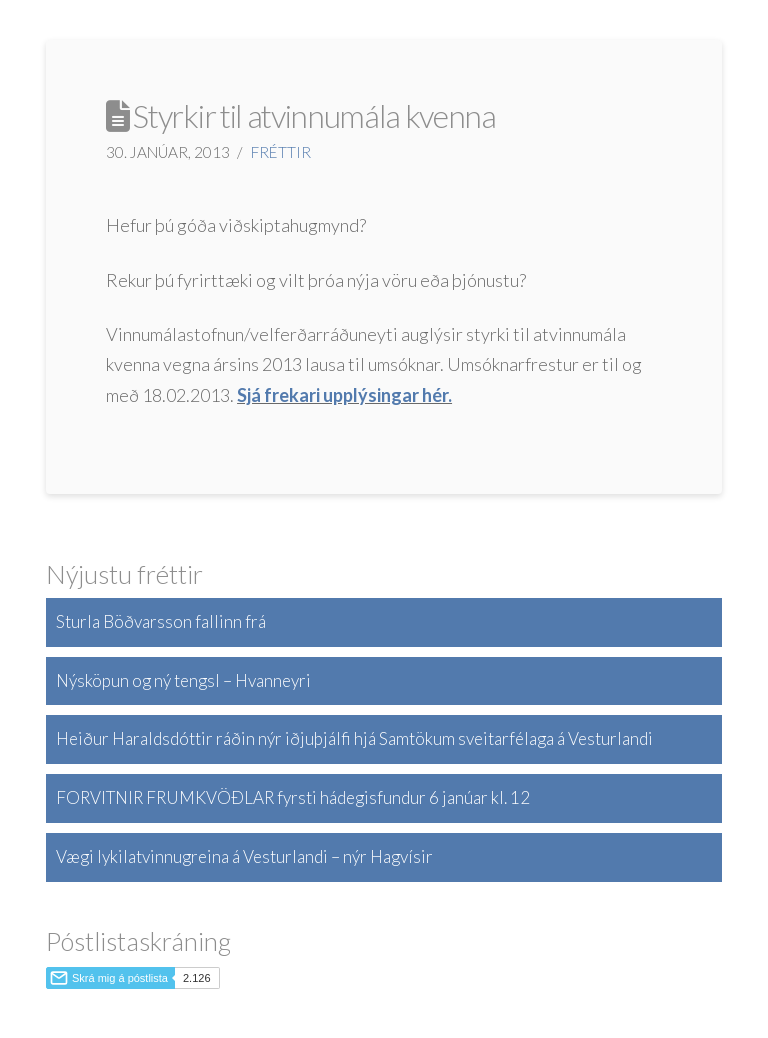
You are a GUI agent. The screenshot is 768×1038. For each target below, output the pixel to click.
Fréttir (281, 152)
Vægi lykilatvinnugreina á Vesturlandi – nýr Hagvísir (244, 856)
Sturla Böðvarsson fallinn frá (161, 621)
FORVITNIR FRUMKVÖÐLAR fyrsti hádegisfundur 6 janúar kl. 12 (293, 797)
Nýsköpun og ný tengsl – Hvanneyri (183, 680)
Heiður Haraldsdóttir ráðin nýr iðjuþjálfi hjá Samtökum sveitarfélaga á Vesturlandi (354, 738)
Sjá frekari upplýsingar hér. (344, 395)
